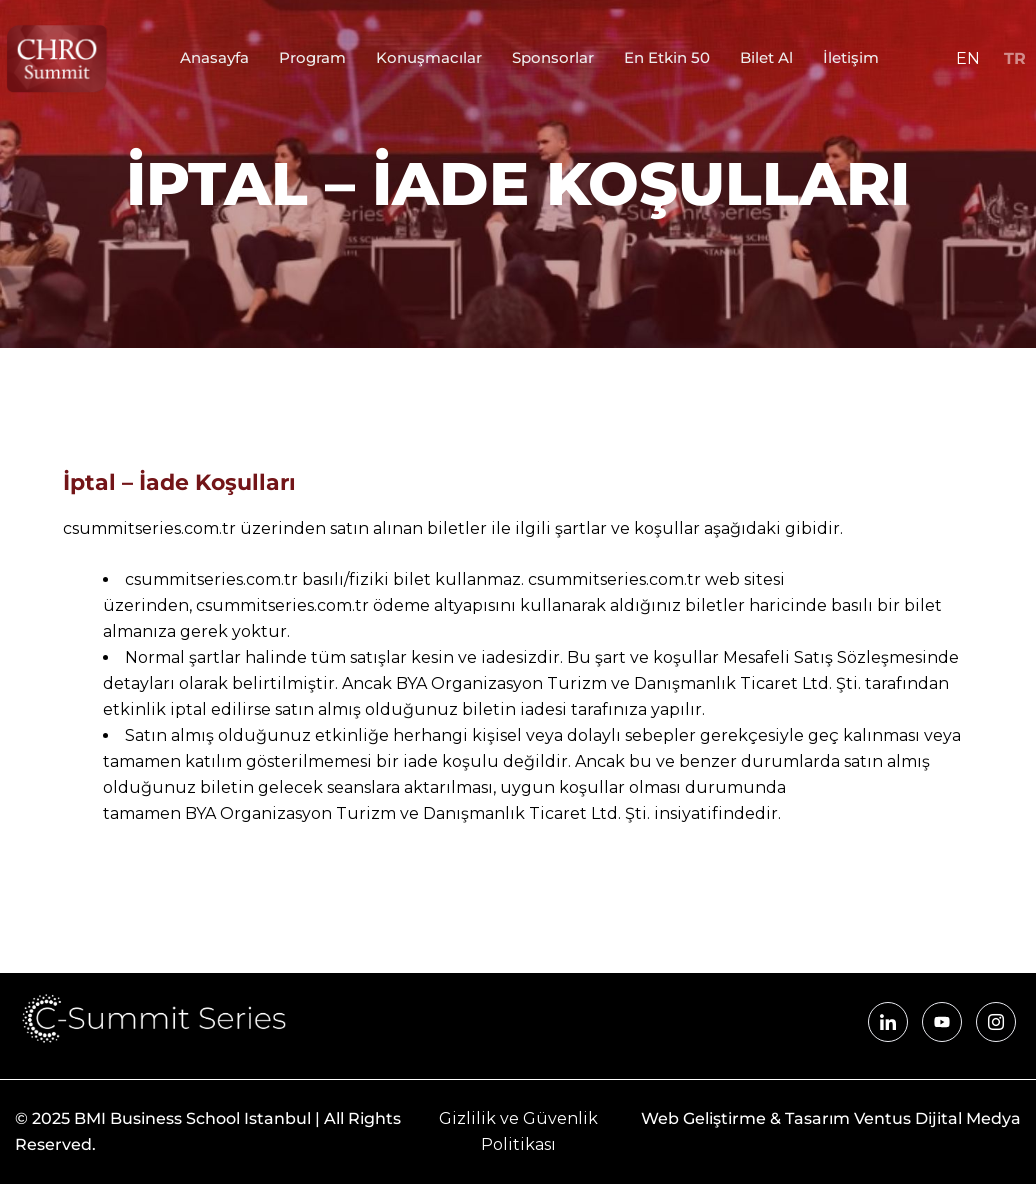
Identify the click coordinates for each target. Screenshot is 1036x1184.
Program (312, 58)
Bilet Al (766, 58)
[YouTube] (942, 1022)
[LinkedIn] (888, 1022)
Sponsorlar (553, 58)
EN (968, 58)
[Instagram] (996, 1022)
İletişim (851, 58)
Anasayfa (214, 58)
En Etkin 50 (667, 58)
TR (1015, 58)
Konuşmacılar (429, 58)
